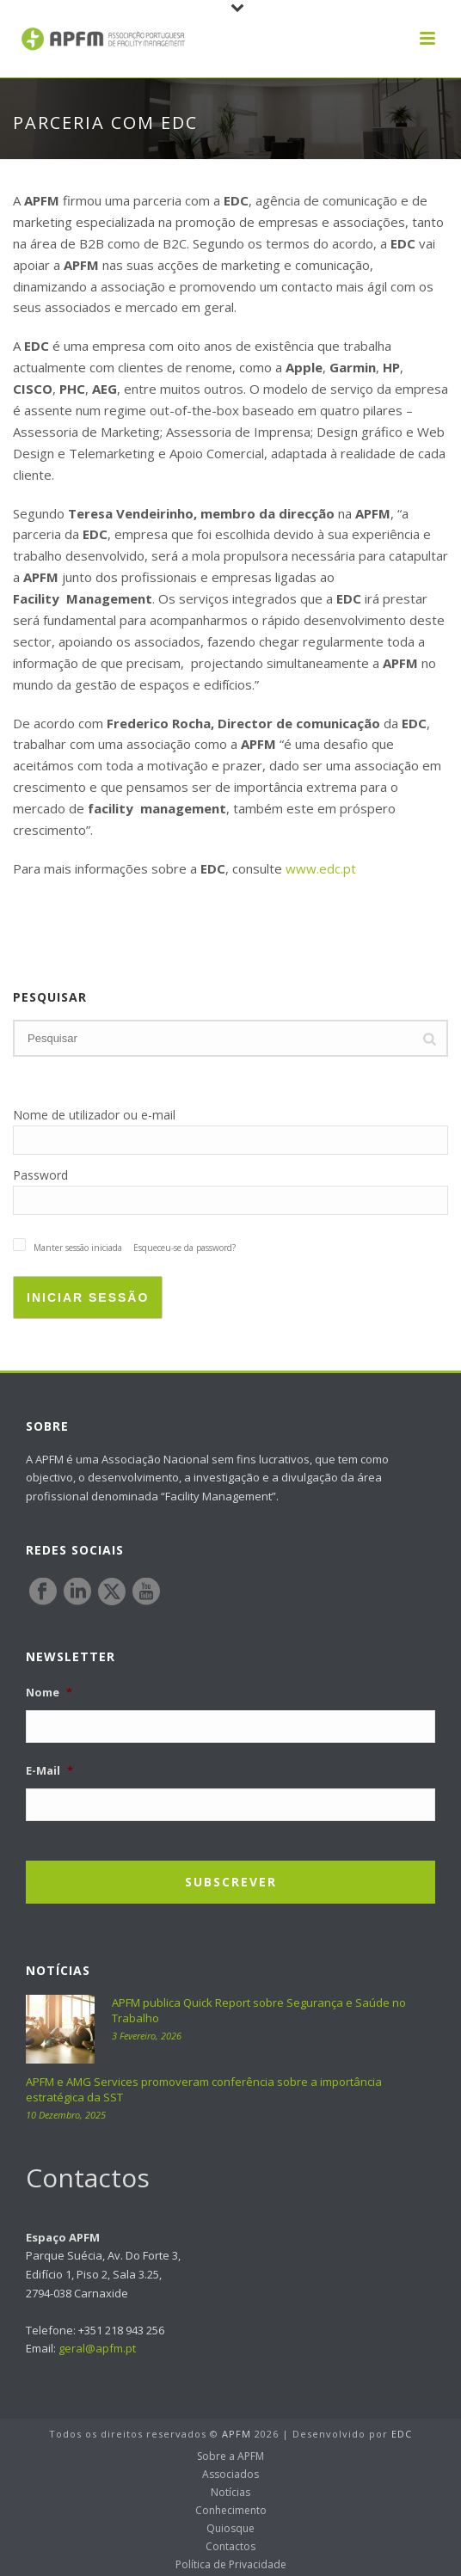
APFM (236, 2433)
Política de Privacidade (230, 2565)
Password (40, 1175)
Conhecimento (231, 2511)
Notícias (230, 2492)
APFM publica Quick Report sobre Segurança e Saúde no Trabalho (259, 2010)
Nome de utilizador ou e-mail (94, 1115)
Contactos (230, 2547)
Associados (230, 2474)
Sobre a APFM (230, 2456)
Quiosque (230, 2529)
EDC (401, 2433)
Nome (49, 1692)
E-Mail (49, 1770)
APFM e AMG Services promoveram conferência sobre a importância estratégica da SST (204, 2089)
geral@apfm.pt (97, 2348)
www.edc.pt (321, 868)
